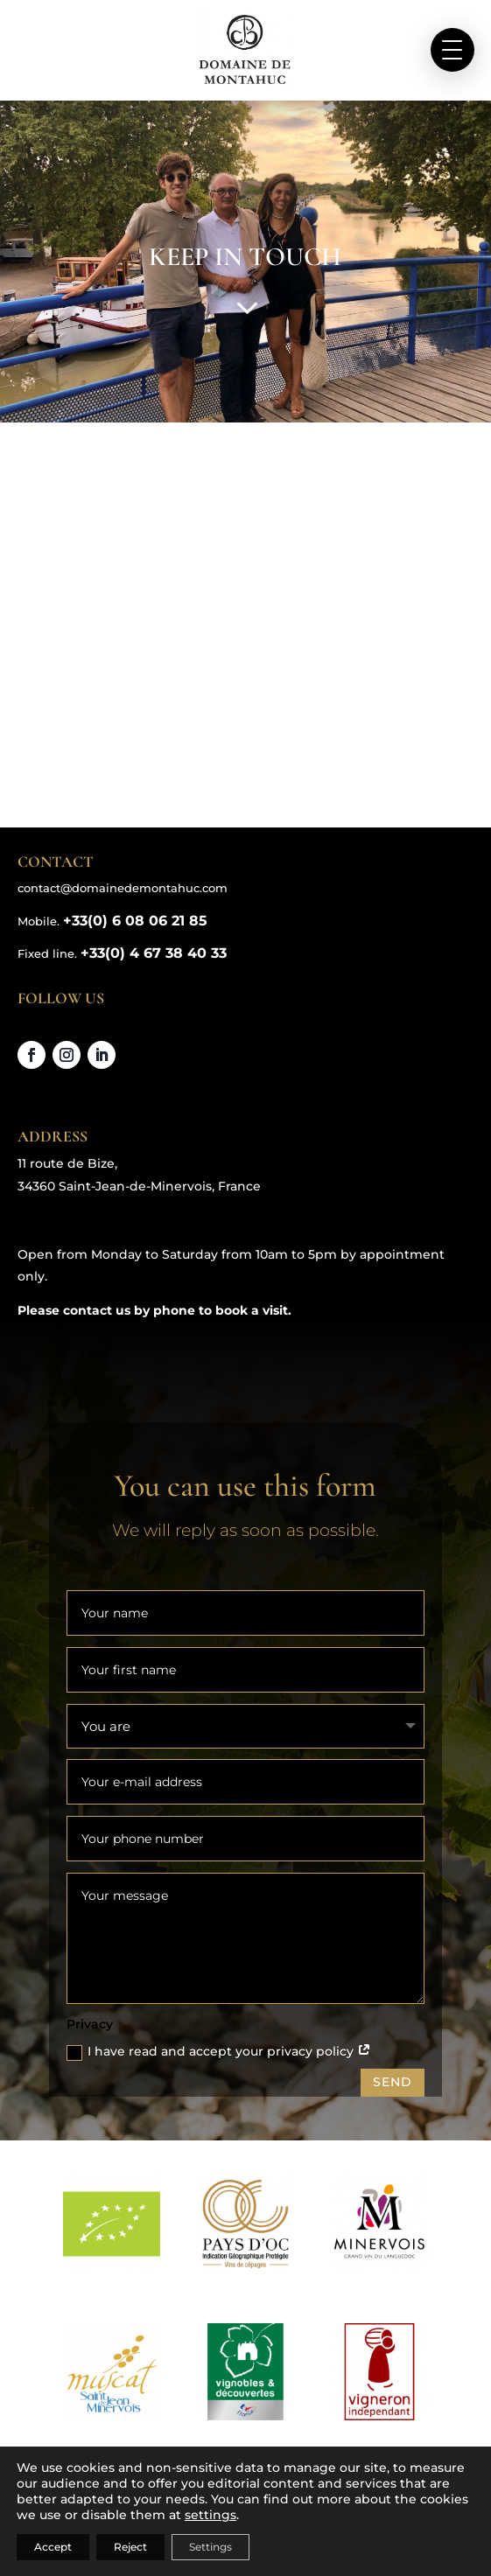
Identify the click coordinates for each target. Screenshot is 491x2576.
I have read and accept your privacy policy (219, 2051)
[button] (452, 50)
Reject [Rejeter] (130, 2546)
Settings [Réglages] (210, 2546)
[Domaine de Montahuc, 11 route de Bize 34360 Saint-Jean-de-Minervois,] (245, 632)
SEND (392, 2082)
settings (210, 2515)
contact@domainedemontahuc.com (123, 888)
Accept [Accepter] (53, 2546)
